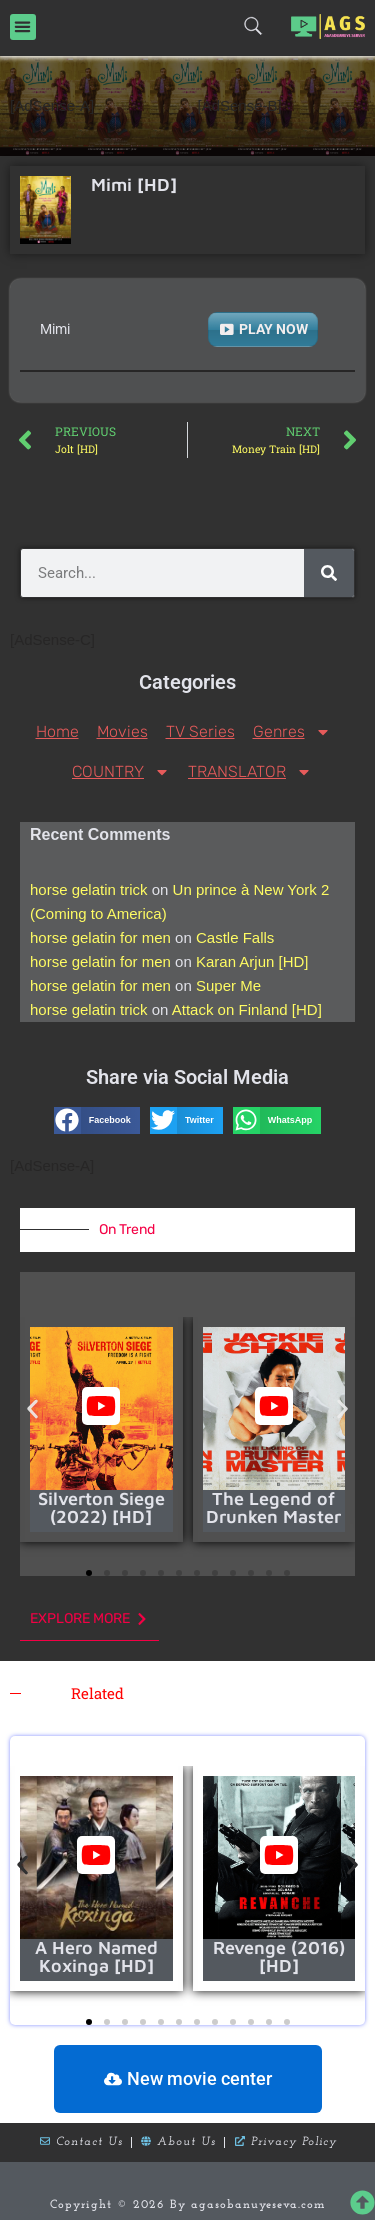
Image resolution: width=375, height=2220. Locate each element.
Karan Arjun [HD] (252, 961)
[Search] (329, 573)
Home (57, 731)
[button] (23, 27)
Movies (122, 731)
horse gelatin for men (100, 937)
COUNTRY (121, 772)
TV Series (200, 731)
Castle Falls (235, 937)
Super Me (228, 985)
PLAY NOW (273, 329)
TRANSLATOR (250, 772)
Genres (292, 732)
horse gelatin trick (89, 889)
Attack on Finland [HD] (247, 1009)
